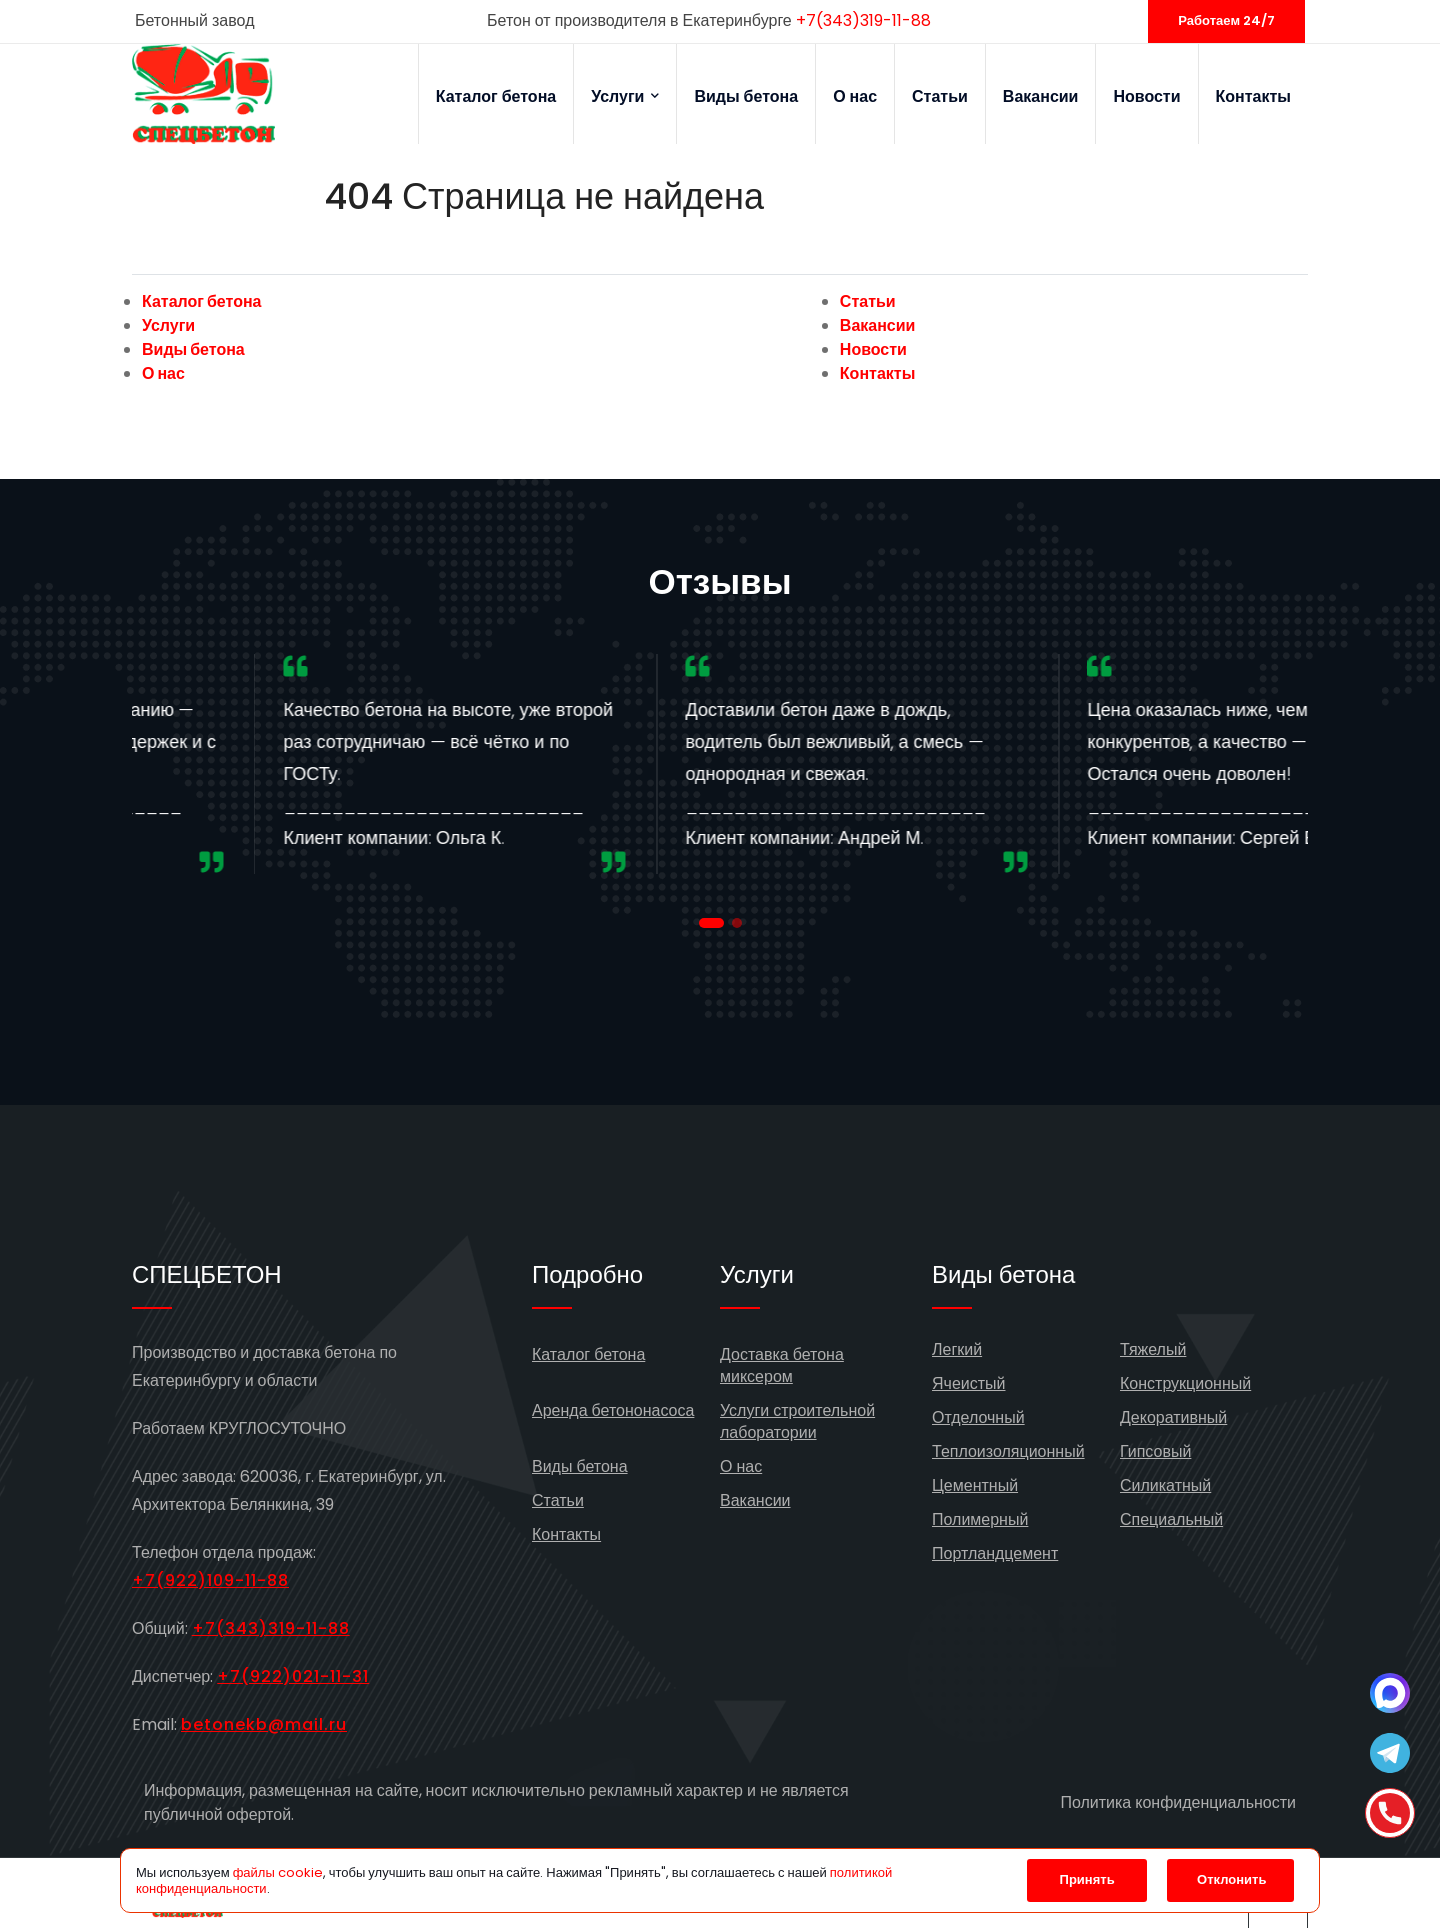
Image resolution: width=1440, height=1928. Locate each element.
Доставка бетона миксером (782, 1365)
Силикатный (1165, 1485)
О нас (855, 96)
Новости (1146, 96)
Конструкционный (1185, 1383)
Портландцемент (995, 1553)
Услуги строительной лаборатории (797, 1421)
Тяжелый (1153, 1349)
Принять (1087, 1879)
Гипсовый (1155, 1451)
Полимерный (980, 1519)
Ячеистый (969, 1383)
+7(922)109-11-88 (210, 1580)
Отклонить (1231, 1879)
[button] (711, 923)
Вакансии (1041, 96)
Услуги (625, 96)
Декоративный (1173, 1417)
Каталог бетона (496, 96)
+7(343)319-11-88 (863, 20)
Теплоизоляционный (1008, 1451)
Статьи (940, 96)
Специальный (1171, 1519)
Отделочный (978, 1417)
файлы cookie (278, 1872)
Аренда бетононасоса (613, 1410)
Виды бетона (746, 96)
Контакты (1253, 96)
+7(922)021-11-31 (293, 1676)
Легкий (957, 1349)
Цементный (975, 1485)
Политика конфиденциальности (1178, 1802)
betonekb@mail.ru (264, 1724)
